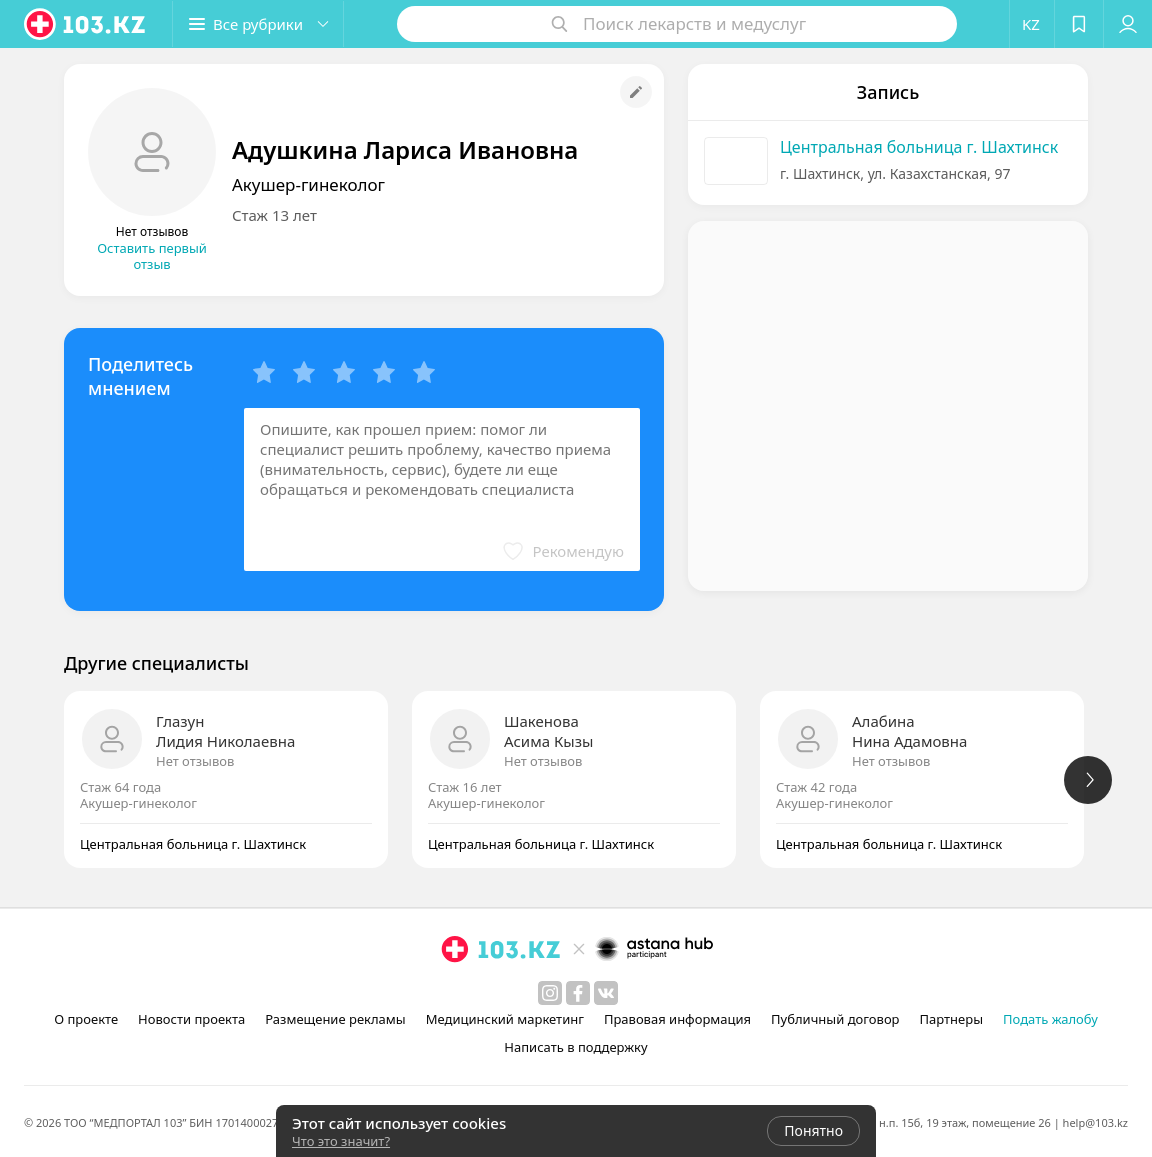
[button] (258, 24)
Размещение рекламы (335, 1019)
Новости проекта (191, 1019)
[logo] (86, 24)
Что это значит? (341, 1141)
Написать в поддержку (575, 1047)
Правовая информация (677, 1019)
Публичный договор (835, 1019)
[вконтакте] (606, 993)
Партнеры (952, 1019)
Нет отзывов (195, 761)
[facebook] (578, 993)
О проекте (86, 1019)
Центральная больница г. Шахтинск (919, 147)
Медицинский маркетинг (505, 1019)
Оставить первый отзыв (152, 256)
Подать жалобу (1050, 1019)
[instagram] (550, 993)
